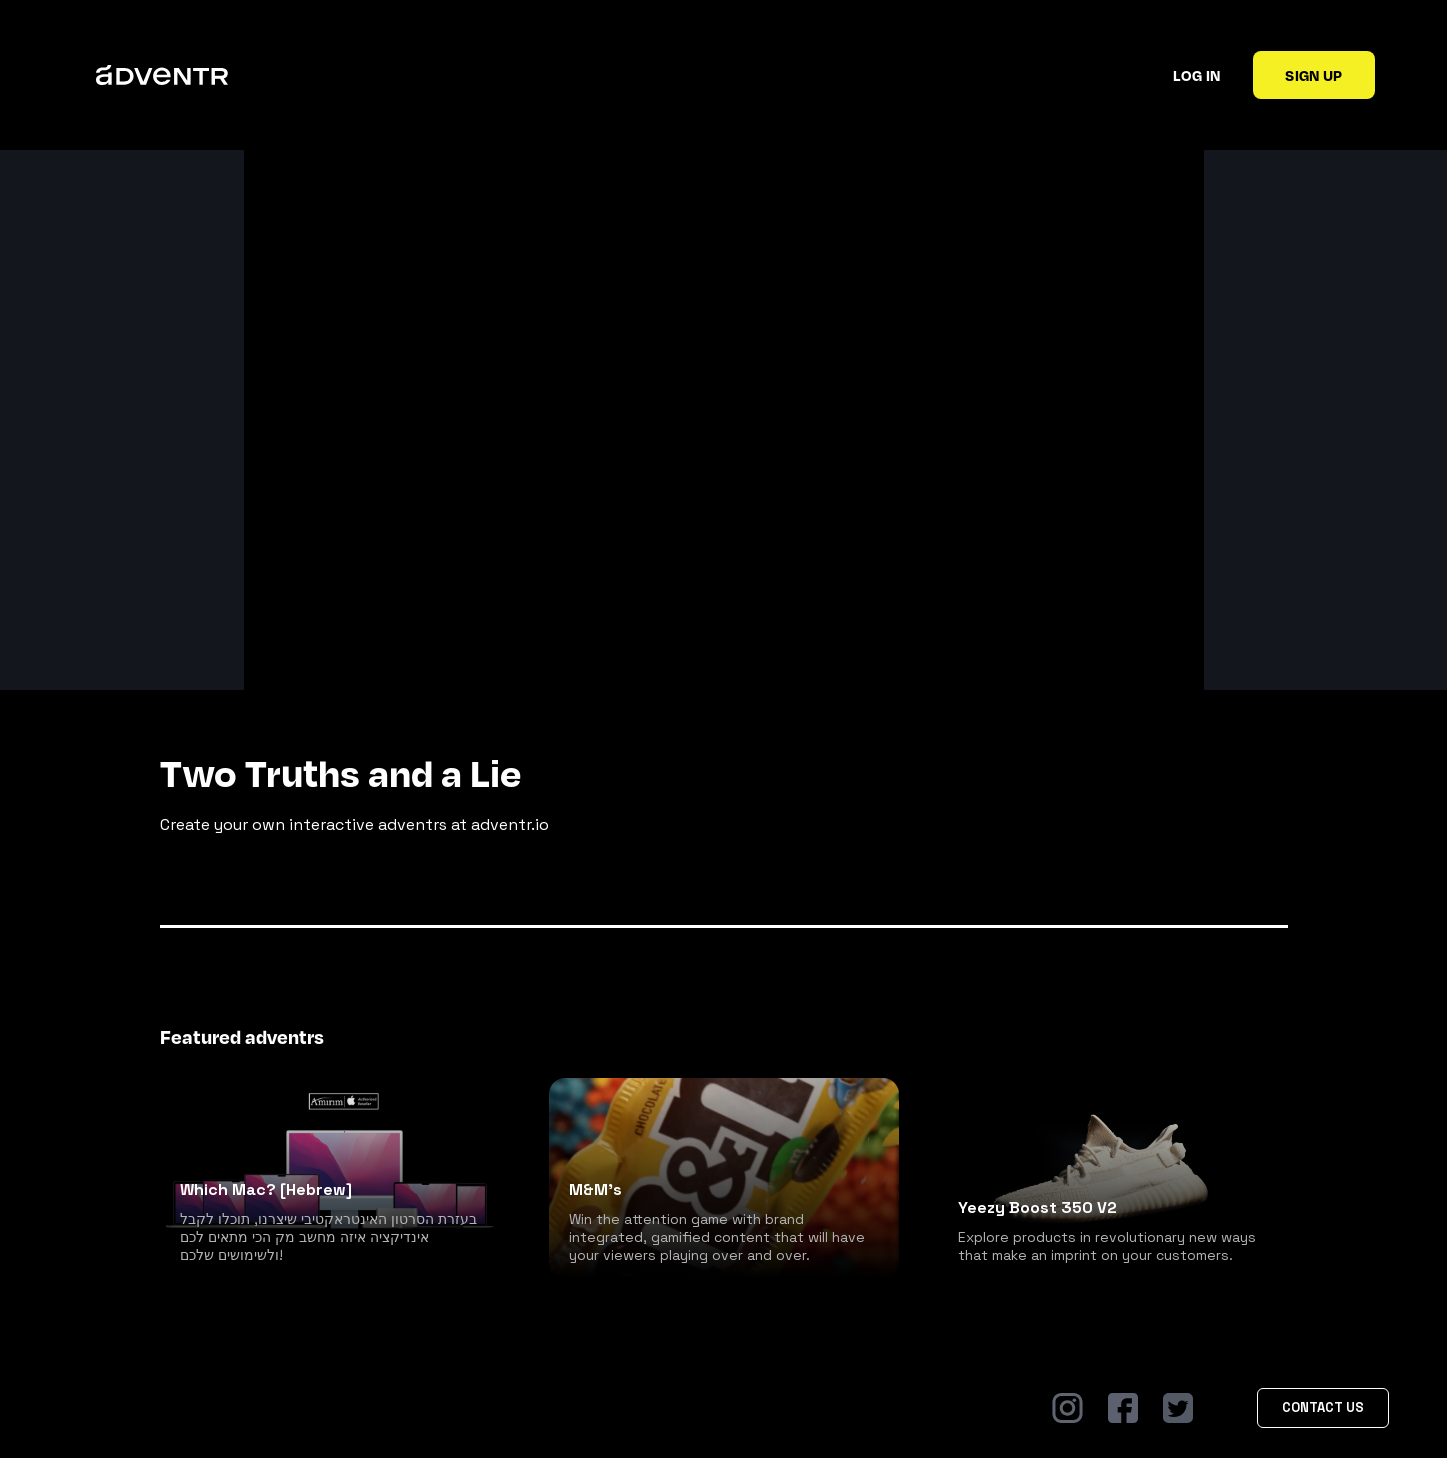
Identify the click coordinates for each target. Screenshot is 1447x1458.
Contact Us (1323, 1407)
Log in (1196, 75)
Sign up (1313, 75)
